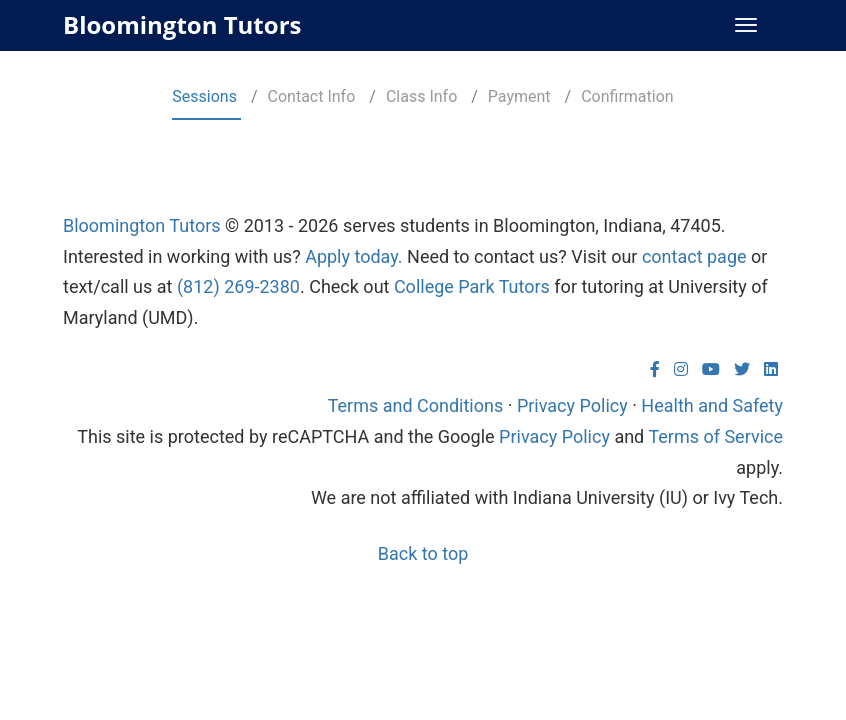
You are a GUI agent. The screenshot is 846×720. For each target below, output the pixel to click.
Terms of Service (715, 436)
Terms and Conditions (416, 405)
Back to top (423, 553)
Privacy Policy (572, 405)
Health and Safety (712, 405)
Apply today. (353, 256)
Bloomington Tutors (182, 24)
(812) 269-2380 (238, 286)
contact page (694, 256)
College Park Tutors (472, 286)
